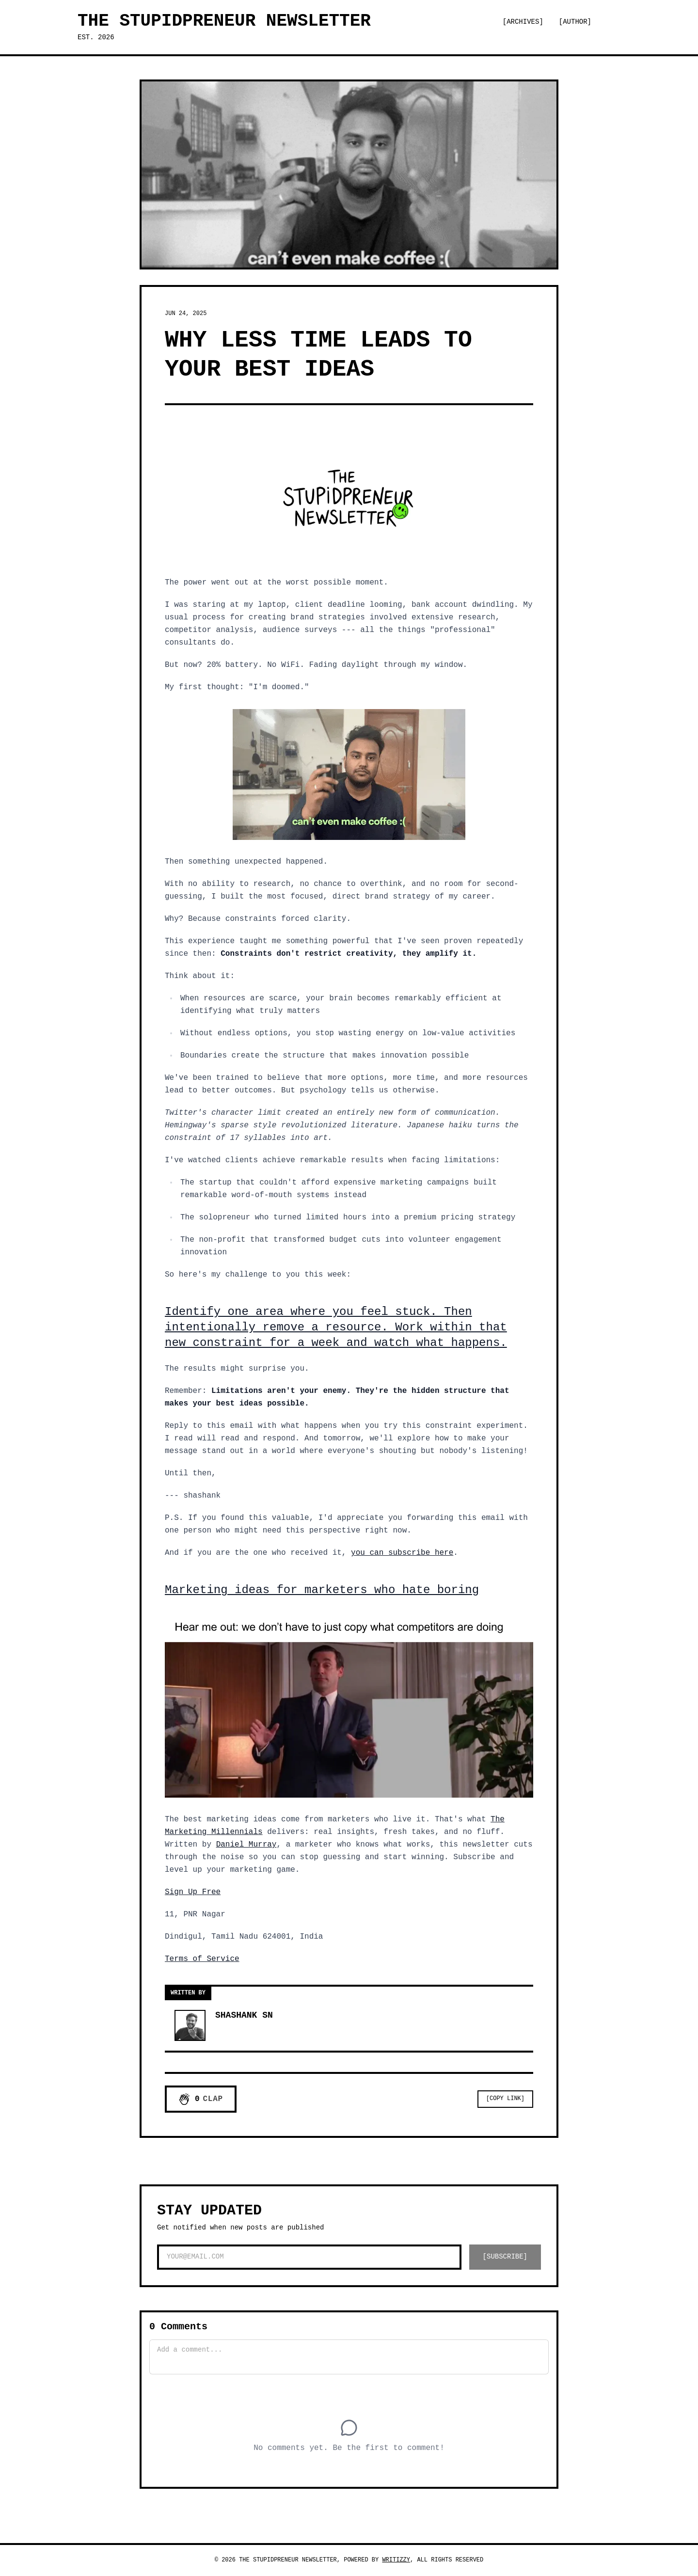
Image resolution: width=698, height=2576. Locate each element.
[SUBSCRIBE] (505, 2256)
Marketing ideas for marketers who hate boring (322, 1589)
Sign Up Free (193, 1892)
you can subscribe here (402, 1553)
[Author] (575, 22)
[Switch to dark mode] (613, 22)
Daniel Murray (246, 1844)
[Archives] (523, 22)
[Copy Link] (505, 2098)
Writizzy (396, 2560)
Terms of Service (202, 1959)
